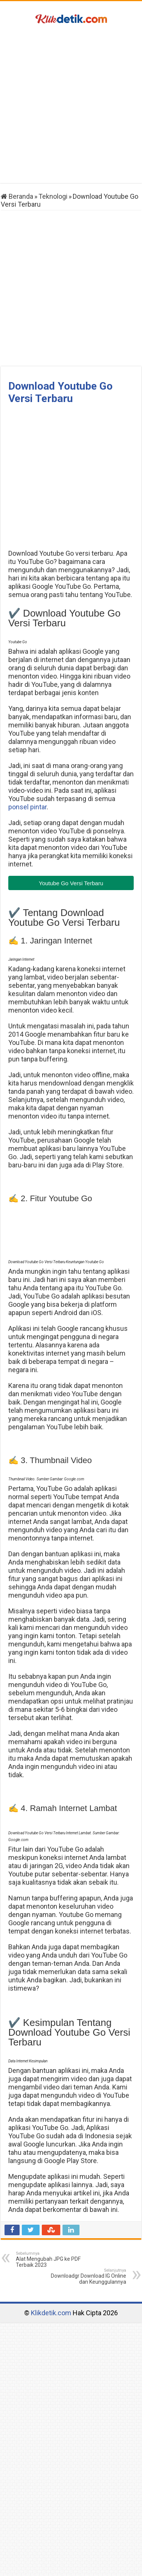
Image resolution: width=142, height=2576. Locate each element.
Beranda (17, 196)
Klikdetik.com (51, 2313)
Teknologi (52, 196)
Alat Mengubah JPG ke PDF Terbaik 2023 (54, 2259)
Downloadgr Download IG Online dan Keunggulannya (87, 2276)
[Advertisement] (71, 105)
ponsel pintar (27, 807)
